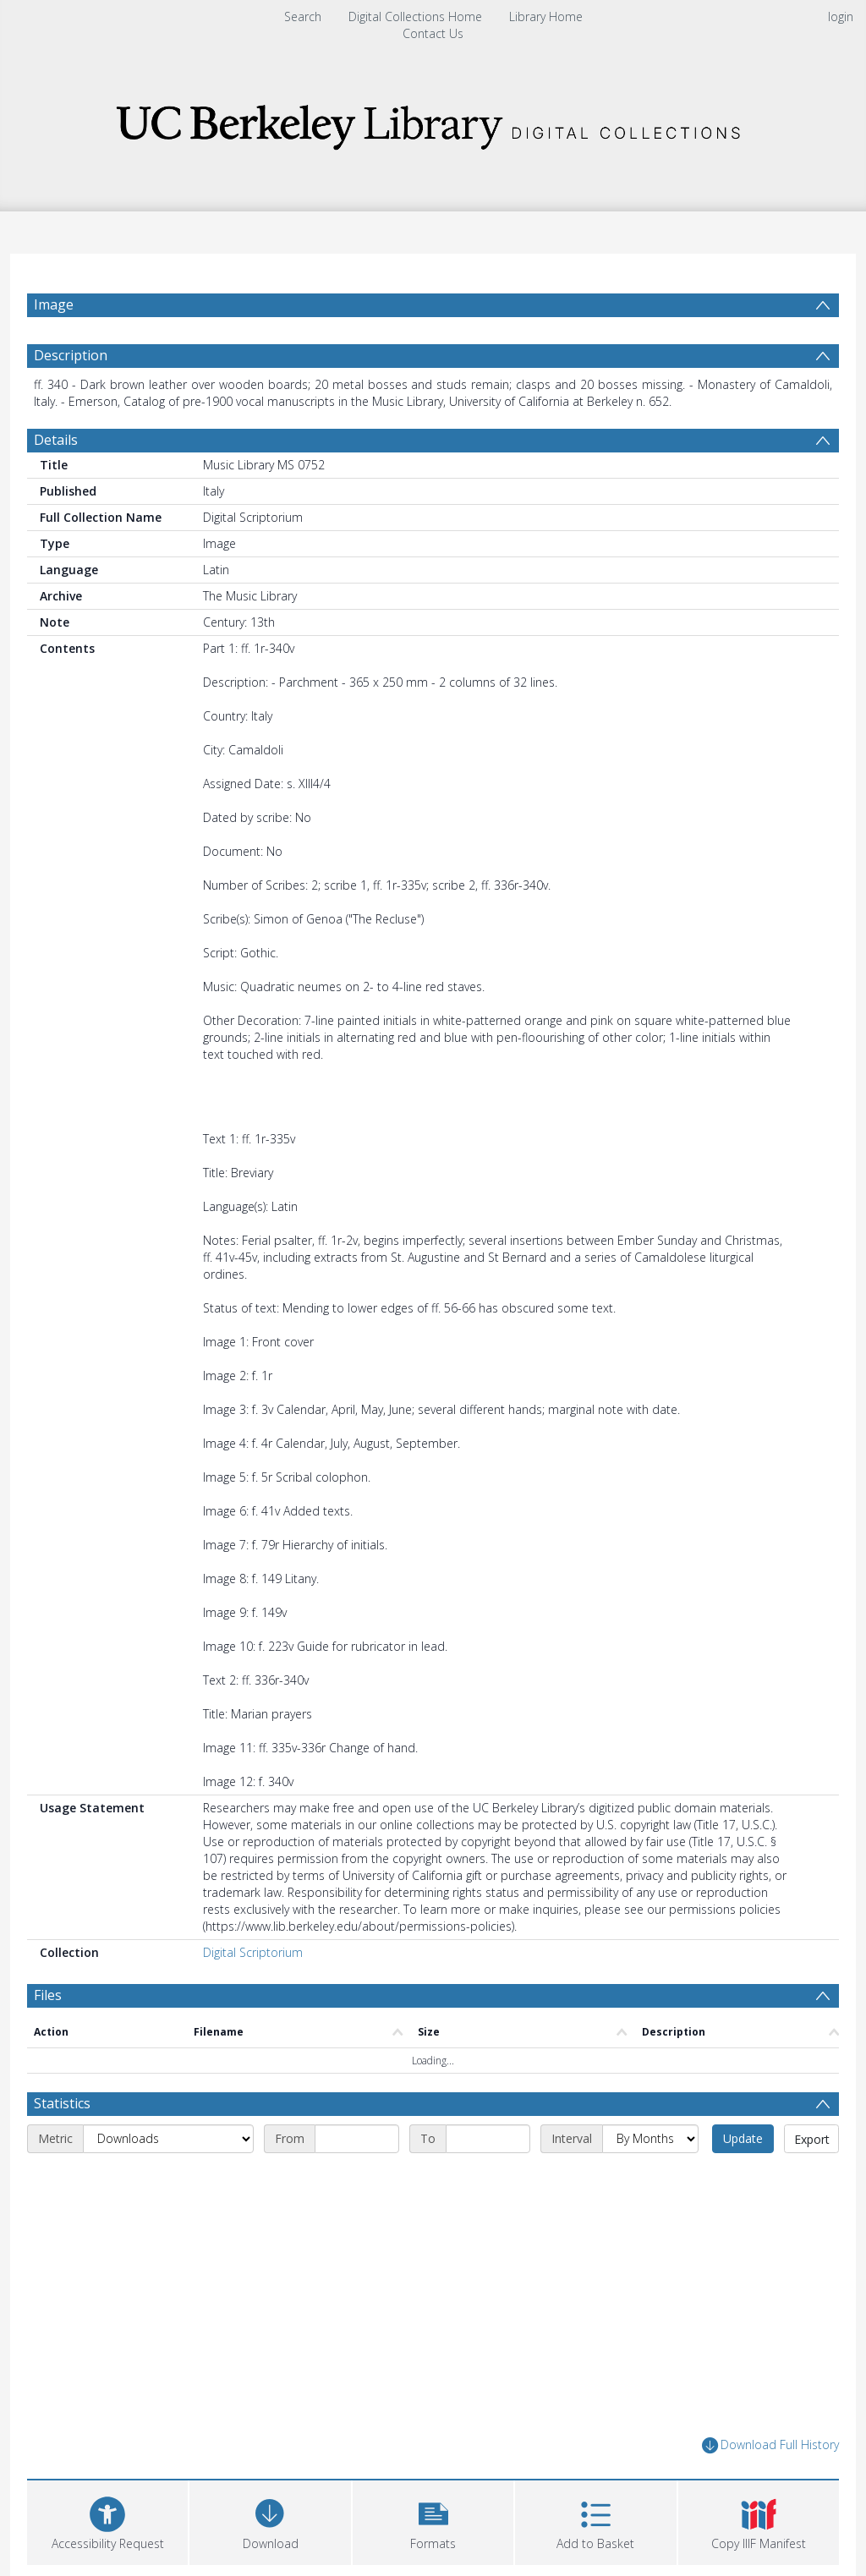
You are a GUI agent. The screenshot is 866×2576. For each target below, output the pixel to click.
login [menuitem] (840, 16)
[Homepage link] (433, 122)
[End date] (488, 2179)
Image (54, 304)
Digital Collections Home (415, 16)
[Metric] (168, 2179)
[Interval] (650, 2179)
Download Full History (770, 2486)
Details (56, 480)
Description (70, 395)
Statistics (62, 2144)
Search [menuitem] (302, 16)
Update (743, 2179)
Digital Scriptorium (253, 1993)
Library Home (546, 16)
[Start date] (357, 2179)
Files (48, 2035)
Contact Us (433, 33)
